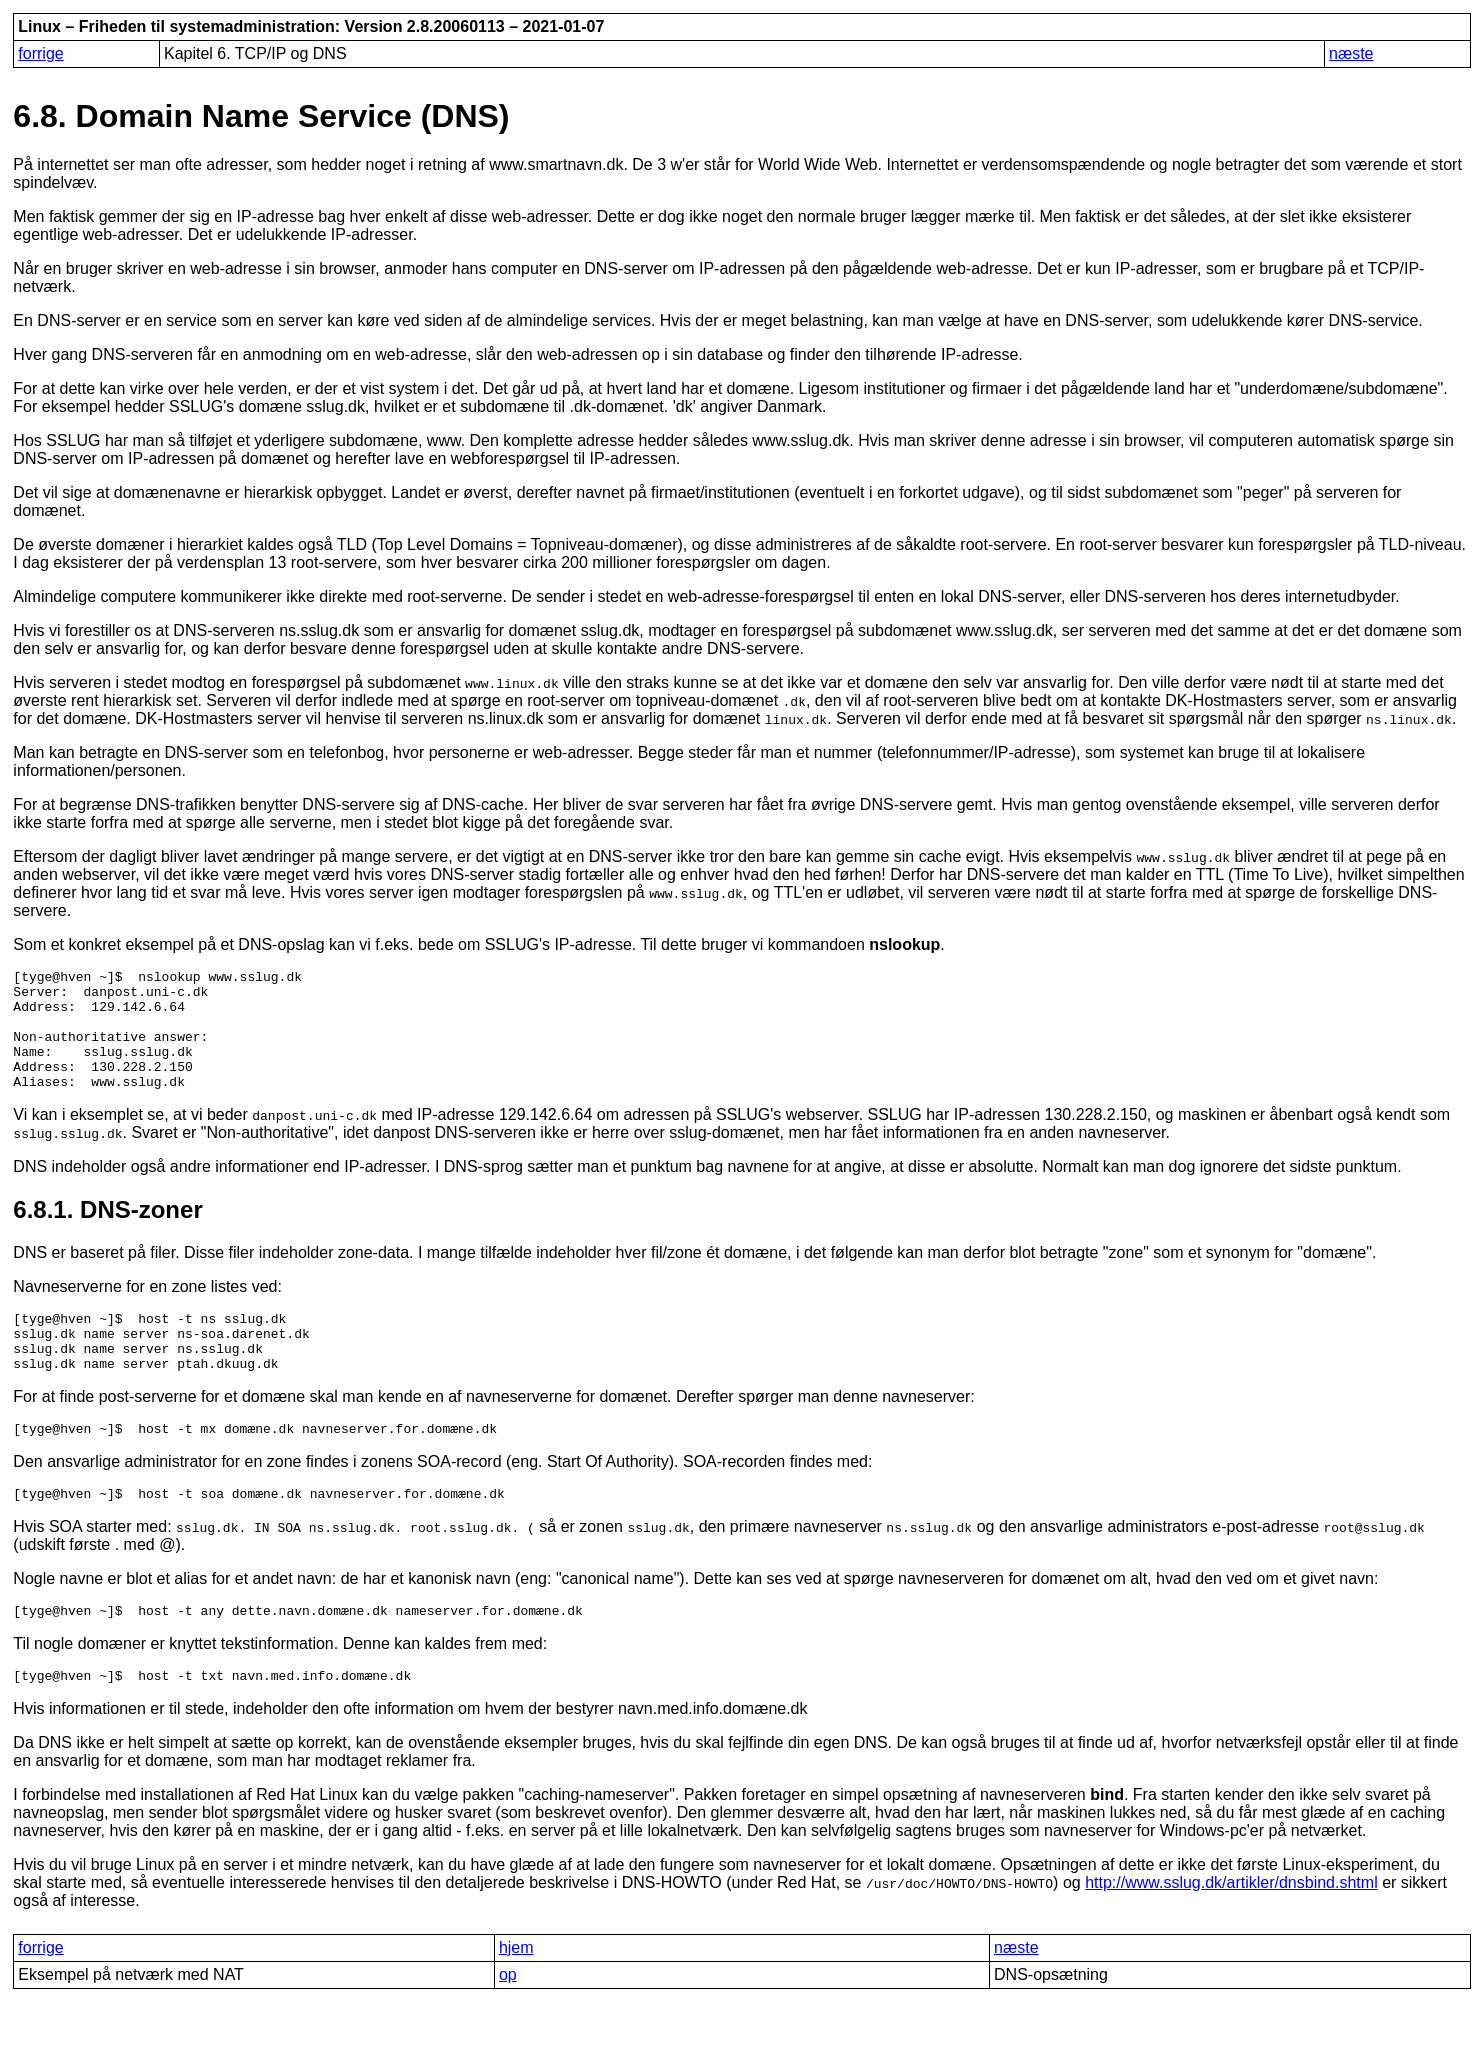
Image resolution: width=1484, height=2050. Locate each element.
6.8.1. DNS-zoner (107, 1233)
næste (1351, 53)
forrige (40, 53)
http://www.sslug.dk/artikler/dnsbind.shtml (1231, 1930)
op (508, 2022)
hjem (516, 1995)
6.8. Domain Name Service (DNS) (261, 116)
